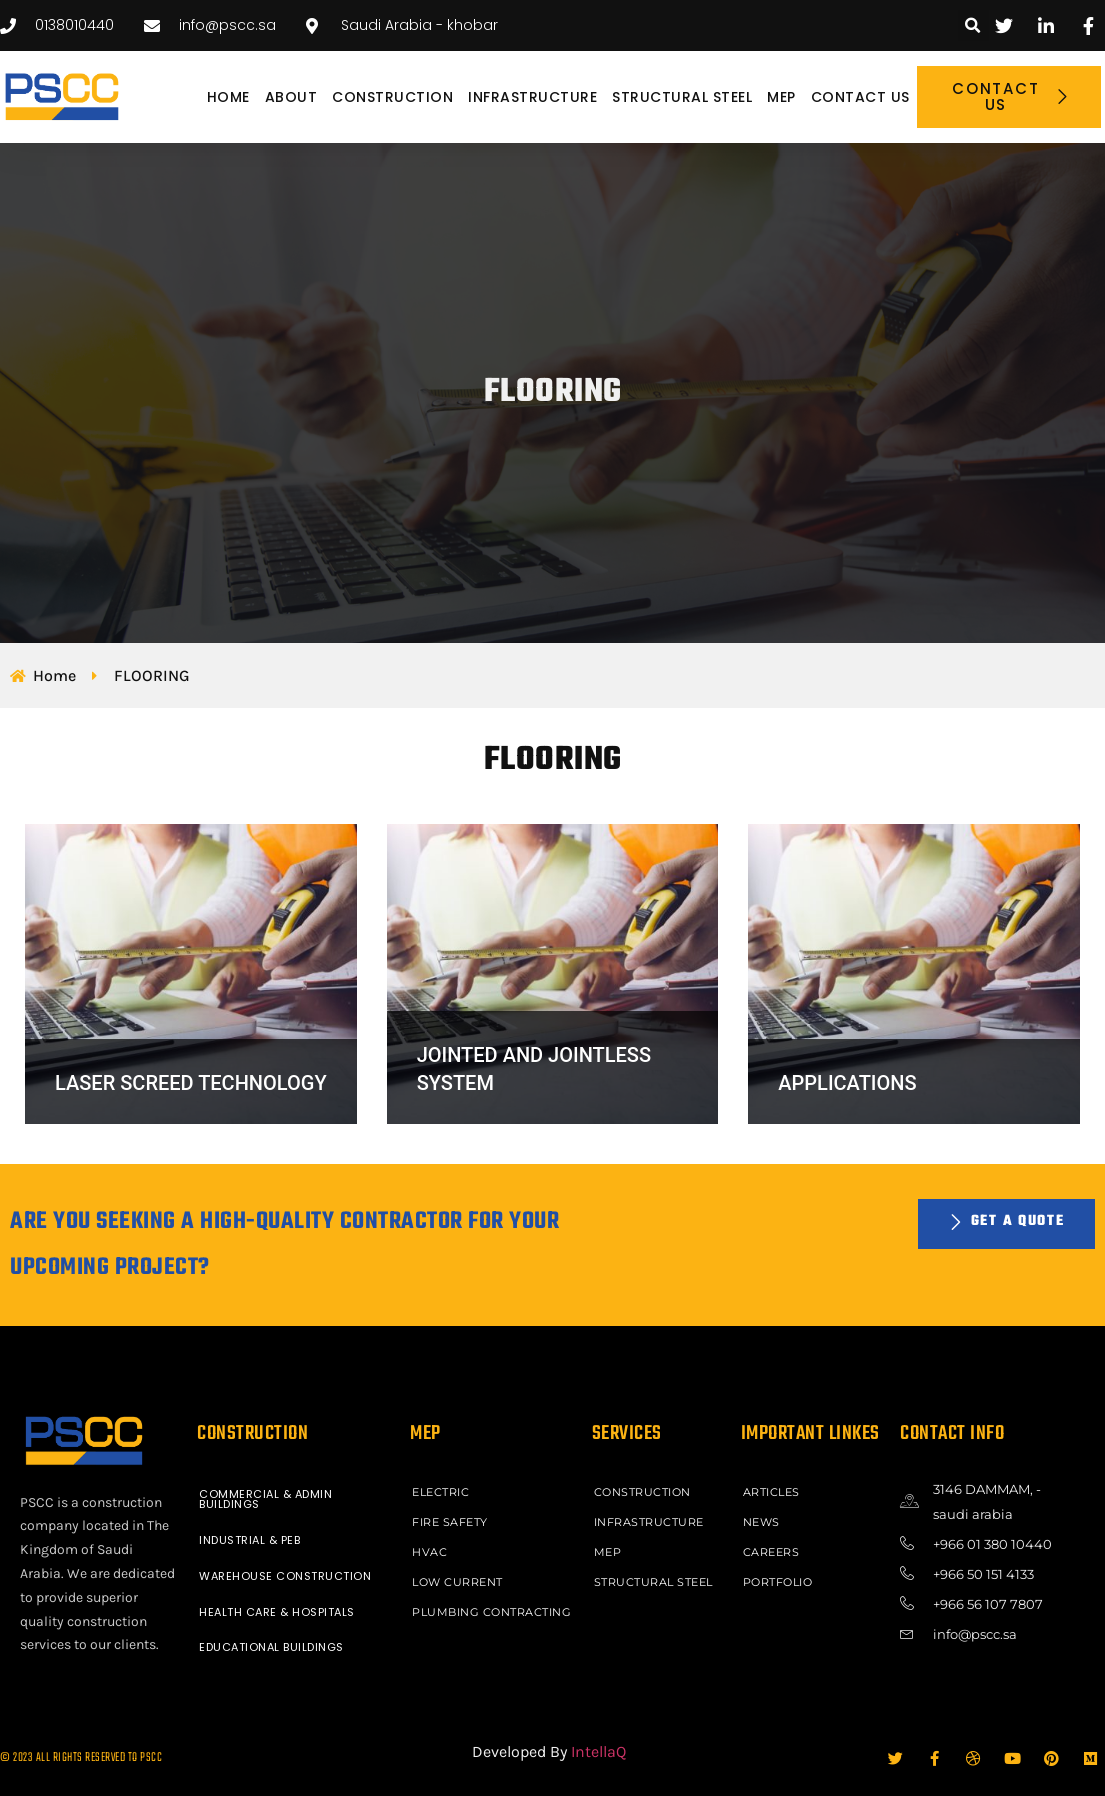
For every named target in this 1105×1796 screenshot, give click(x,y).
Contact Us (860, 97)
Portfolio (778, 1582)
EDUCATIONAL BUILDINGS (271, 1647)
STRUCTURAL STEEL (682, 97)
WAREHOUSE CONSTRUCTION (285, 1576)
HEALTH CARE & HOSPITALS (277, 1612)
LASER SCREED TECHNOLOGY (191, 1083)
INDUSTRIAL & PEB (249, 1540)
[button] (973, 25)
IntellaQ (598, 1751)
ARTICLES (771, 1492)
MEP (781, 97)
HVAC (429, 1552)
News (761, 1522)
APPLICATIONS (847, 1083)
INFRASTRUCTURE (532, 97)
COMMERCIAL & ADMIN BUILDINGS (265, 1499)
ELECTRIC (440, 1492)
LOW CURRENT (457, 1582)
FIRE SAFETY (450, 1522)
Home (228, 97)
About (291, 97)
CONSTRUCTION (392, 97)
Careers (771, 1552)
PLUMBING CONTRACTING (491, 1612)
